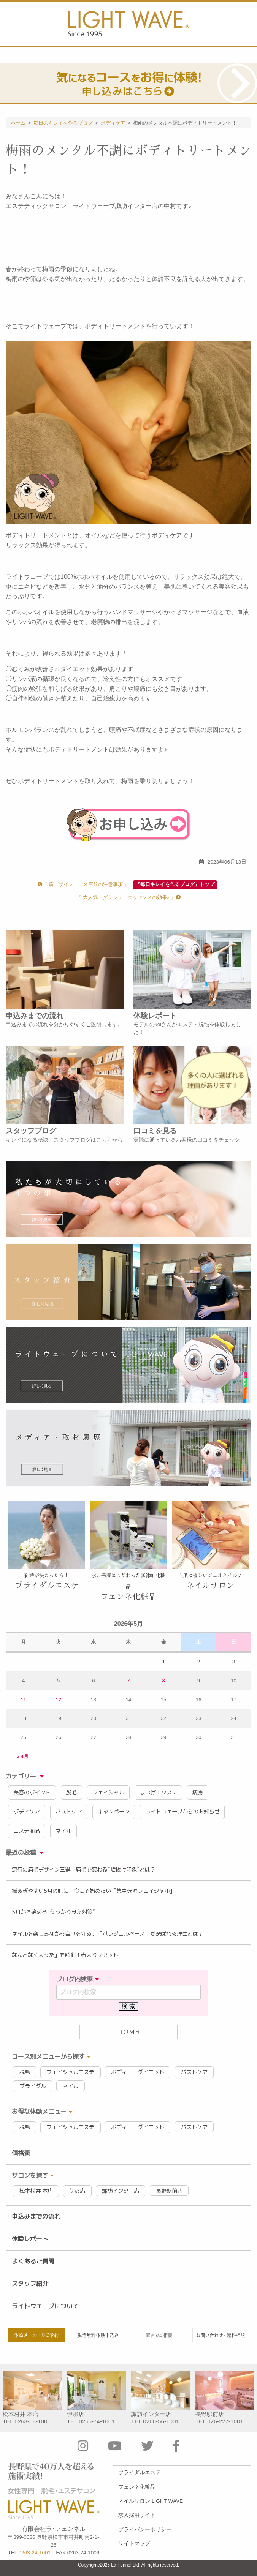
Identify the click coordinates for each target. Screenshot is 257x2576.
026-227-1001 (225, 2421)
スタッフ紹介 (30, 2283)
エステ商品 (26, 1831)
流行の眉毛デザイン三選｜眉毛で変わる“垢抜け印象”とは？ (83, 1869)
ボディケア (26, 1811)
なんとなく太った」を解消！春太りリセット (65, 1955)
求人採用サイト (136, 2515)
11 (23, 1700)
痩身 (197, 1792)
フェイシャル (108, 1792)
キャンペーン (114, 1811)
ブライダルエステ (139, 2472)
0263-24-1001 (35, 2552)
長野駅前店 (169, 2191)
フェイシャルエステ (70, 2072)
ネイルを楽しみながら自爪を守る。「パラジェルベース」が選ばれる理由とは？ (107, 1934)
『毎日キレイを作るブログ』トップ (174, 884)
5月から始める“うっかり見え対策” (53, 1912)
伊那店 (77, 2191)
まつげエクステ (158, 1792)
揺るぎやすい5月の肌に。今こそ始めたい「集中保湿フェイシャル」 (93, 1891)
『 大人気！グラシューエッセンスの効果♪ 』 (128, 897)
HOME (128, 2032)
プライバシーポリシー (144, 2529)
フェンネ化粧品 (136, 2487)
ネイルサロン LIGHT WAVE (150, 2501)
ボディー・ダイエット (137, 2072)
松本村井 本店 (36, 2191)
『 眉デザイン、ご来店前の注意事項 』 (83, 884)
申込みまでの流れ (36, 2216)
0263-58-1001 (32, 2421)
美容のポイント (32, 1792)
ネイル (63, 1831)
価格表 (21, 2153)
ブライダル (32, 2086)
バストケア (69, 1811)
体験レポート (30, 2239)
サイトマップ (134, 2543)
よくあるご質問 (33, 2261)
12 (58, 1700)
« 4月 (23, 1756)
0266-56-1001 (161, 2421)
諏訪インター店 (120, 2191)
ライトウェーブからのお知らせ (182, 1811)
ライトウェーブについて (45, 2306)
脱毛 (71, 1792)
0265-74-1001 (97, 2421)
